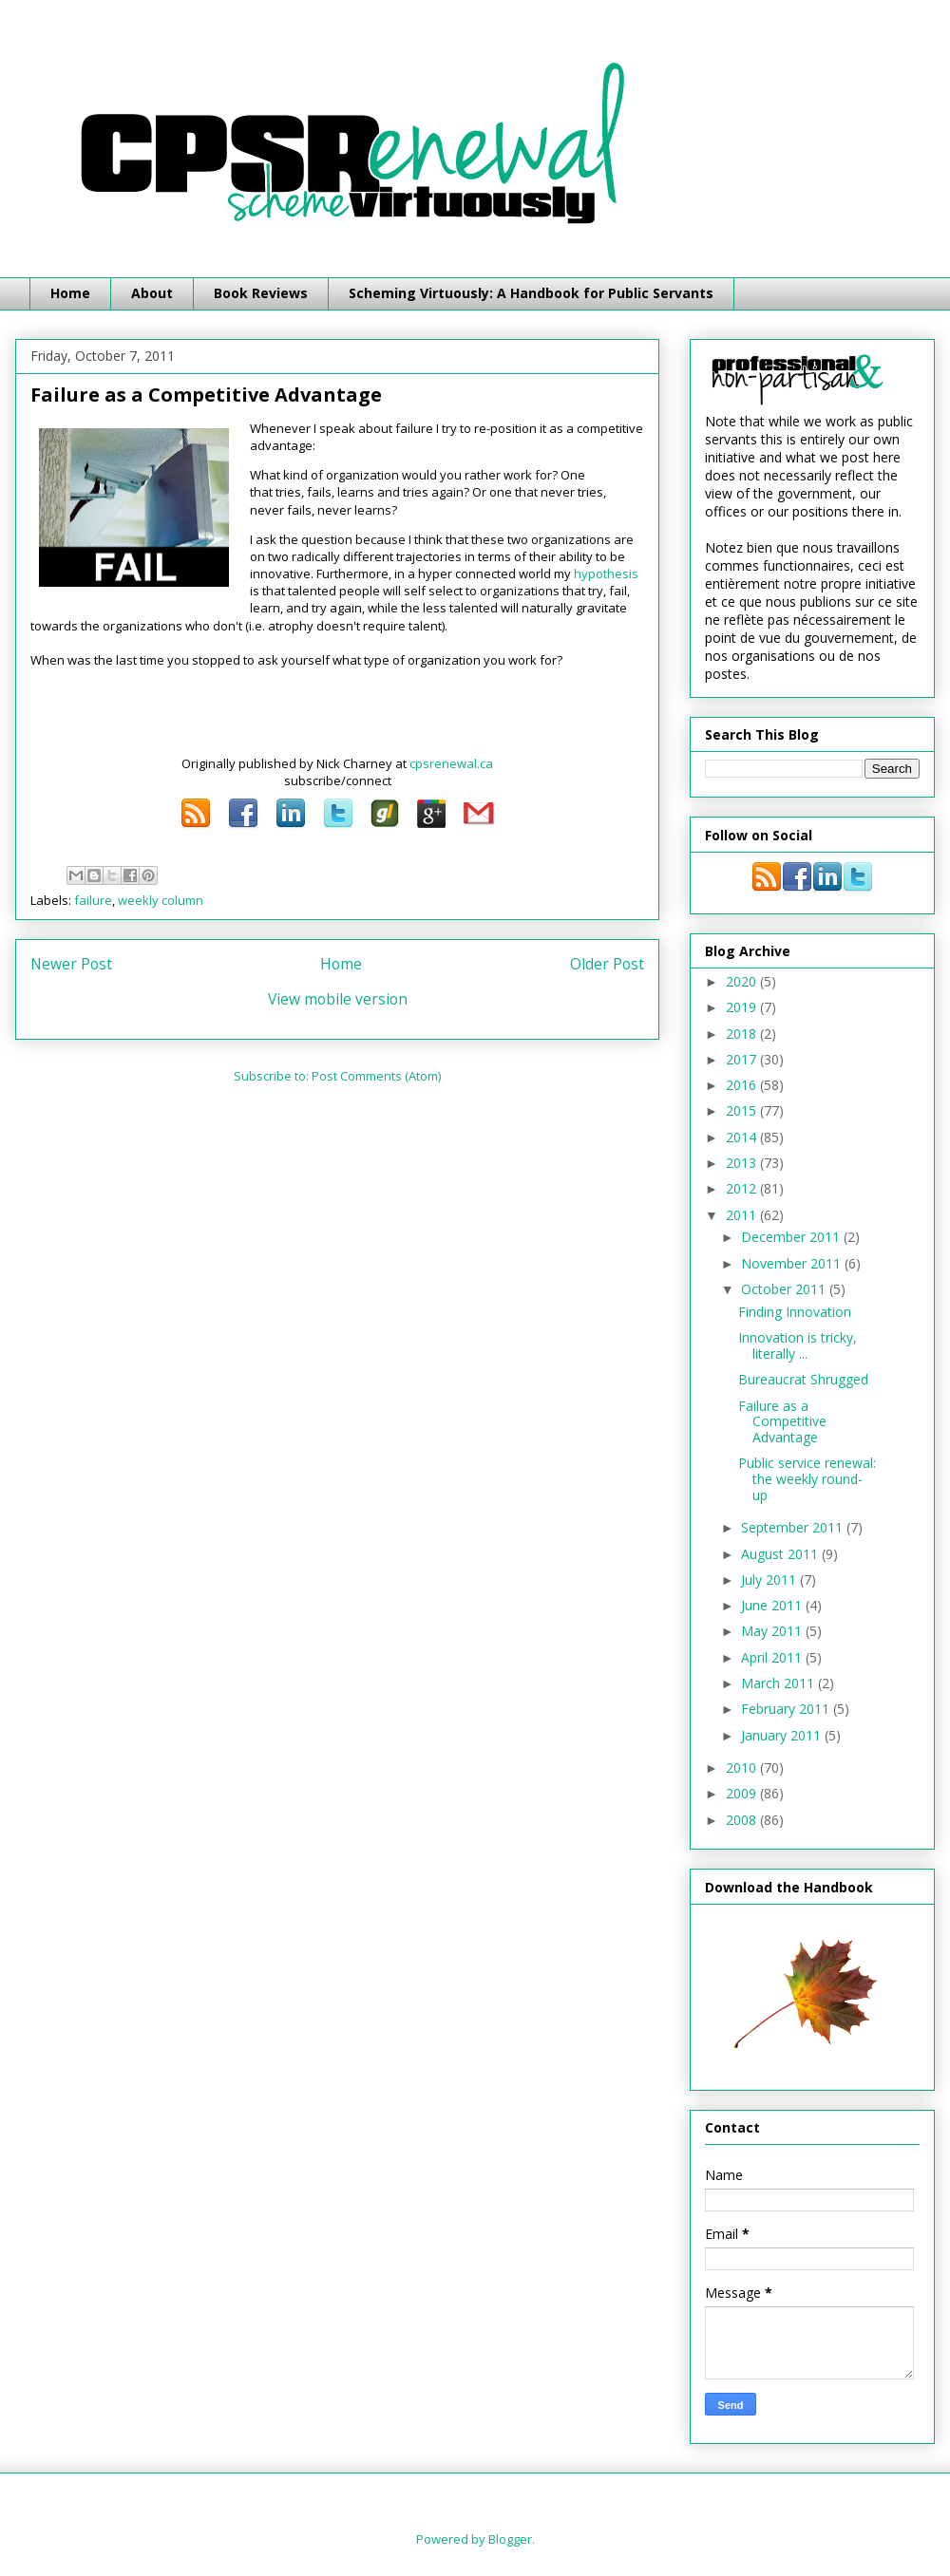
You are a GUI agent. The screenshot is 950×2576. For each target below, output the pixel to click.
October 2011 (785, 1289)
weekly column (160, 900)
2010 (743, 1767)
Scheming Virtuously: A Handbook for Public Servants (531, 293)
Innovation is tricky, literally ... (797, 1345)
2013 (743, 1163)
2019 (743, 1007)
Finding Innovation (794, 1312)
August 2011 (781, 1554)
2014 (743, 1137)
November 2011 (793, 1263)
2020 (743, 981)
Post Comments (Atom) (376, 1075)
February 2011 (787, 1709)
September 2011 (793, 1527)
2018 (743, 1034)
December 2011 (792, 1237)
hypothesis (606, 573)
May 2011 (773, 1631)
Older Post (607, 963)
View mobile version (338, 998)
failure (93, 900)
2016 (743, 1085)
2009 (743, 1793)
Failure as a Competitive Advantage (782, 1422)
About (152, 293)
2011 (743, 1215)
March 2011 (779, 1683)
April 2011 (773, 1657)
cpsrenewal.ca (451, 763)
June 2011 (773, 1605)
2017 (743, 1059)
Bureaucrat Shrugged (803, 1379)
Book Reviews (261, 293)
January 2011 (783, 1735)
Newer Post (71, 963)
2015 (743, 1110)
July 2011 (770, 1579)
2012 (743, 1188)
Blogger (510, 2539)
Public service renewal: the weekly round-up (807, 1479)
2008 (743, 1820)
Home (70, 293)
